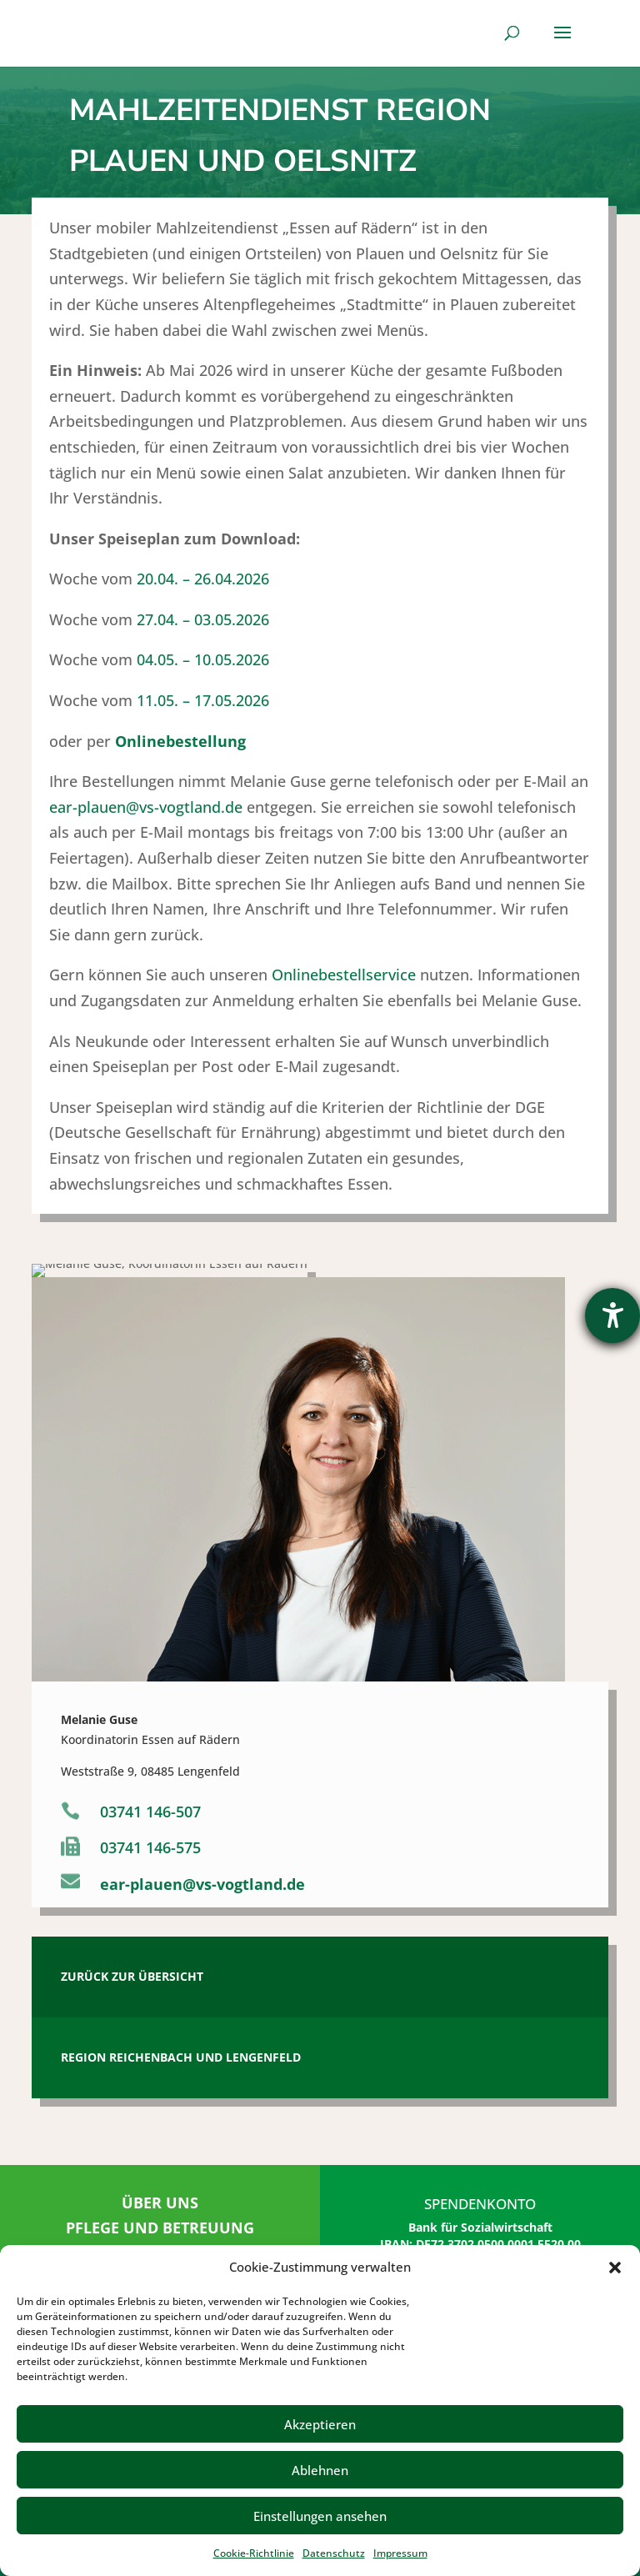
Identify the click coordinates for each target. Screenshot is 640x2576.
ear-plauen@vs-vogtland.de (145, 1315)
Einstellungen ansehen (320, 2516)
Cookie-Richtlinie (253, 2553)
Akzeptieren (320, 2424)
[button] (615, 2267)
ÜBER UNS (160, 2203)
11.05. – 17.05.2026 (203, 1208)
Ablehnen (320, 2470)
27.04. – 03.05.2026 (203, 1127)
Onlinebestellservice (344, 1483)
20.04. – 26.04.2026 (203, 1087)
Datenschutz (333, 2553)
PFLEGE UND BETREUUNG (160, 2228)
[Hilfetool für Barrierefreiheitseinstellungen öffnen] (612, 1315)
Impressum (400, 2553)
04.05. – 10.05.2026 (203, 1168)
